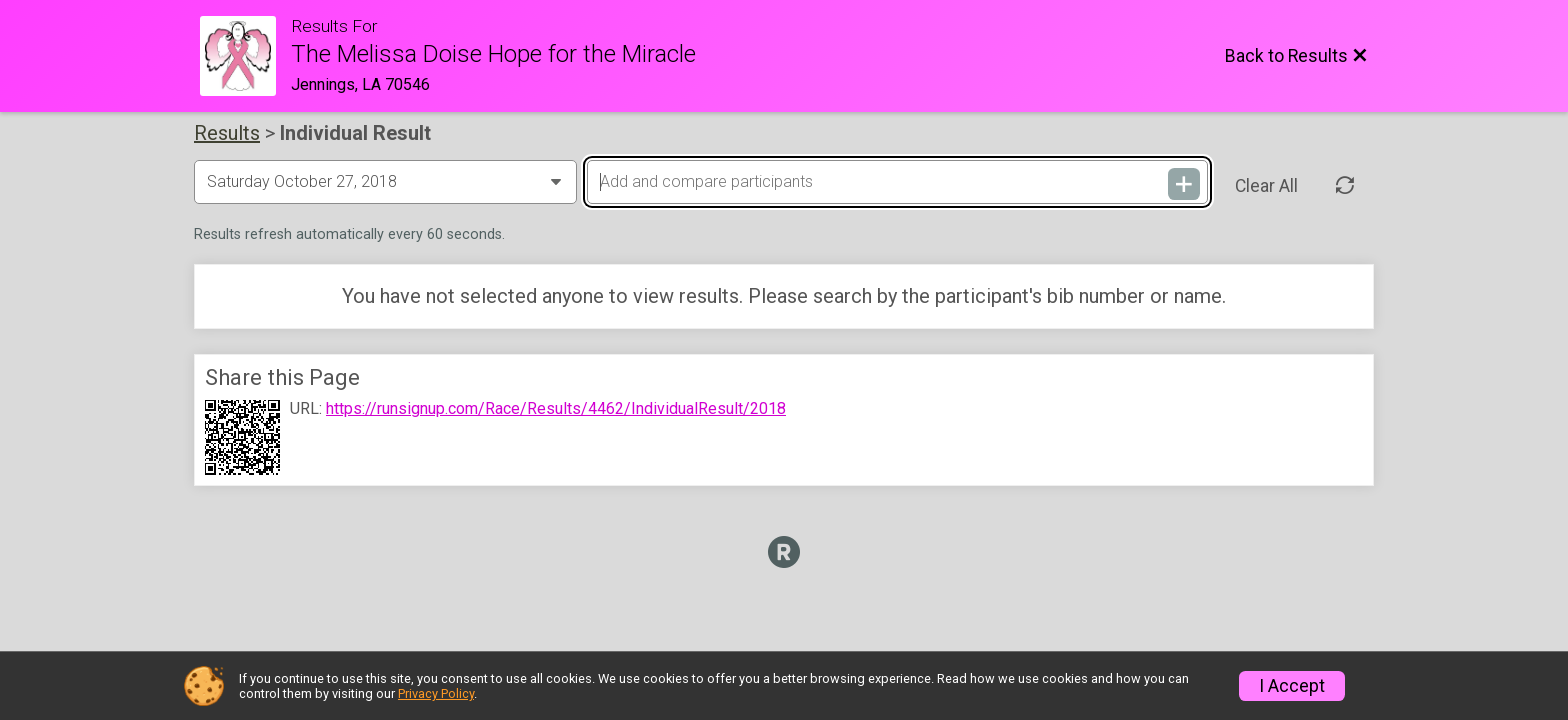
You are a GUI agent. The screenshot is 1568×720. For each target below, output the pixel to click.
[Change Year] (385, 182)
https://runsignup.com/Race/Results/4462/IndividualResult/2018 (556, 409)
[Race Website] (245, 56)
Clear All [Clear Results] (1266, 186)
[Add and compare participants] (897, 182)
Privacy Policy (436, 693)
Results (227, 133)
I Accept (1292, 686)
